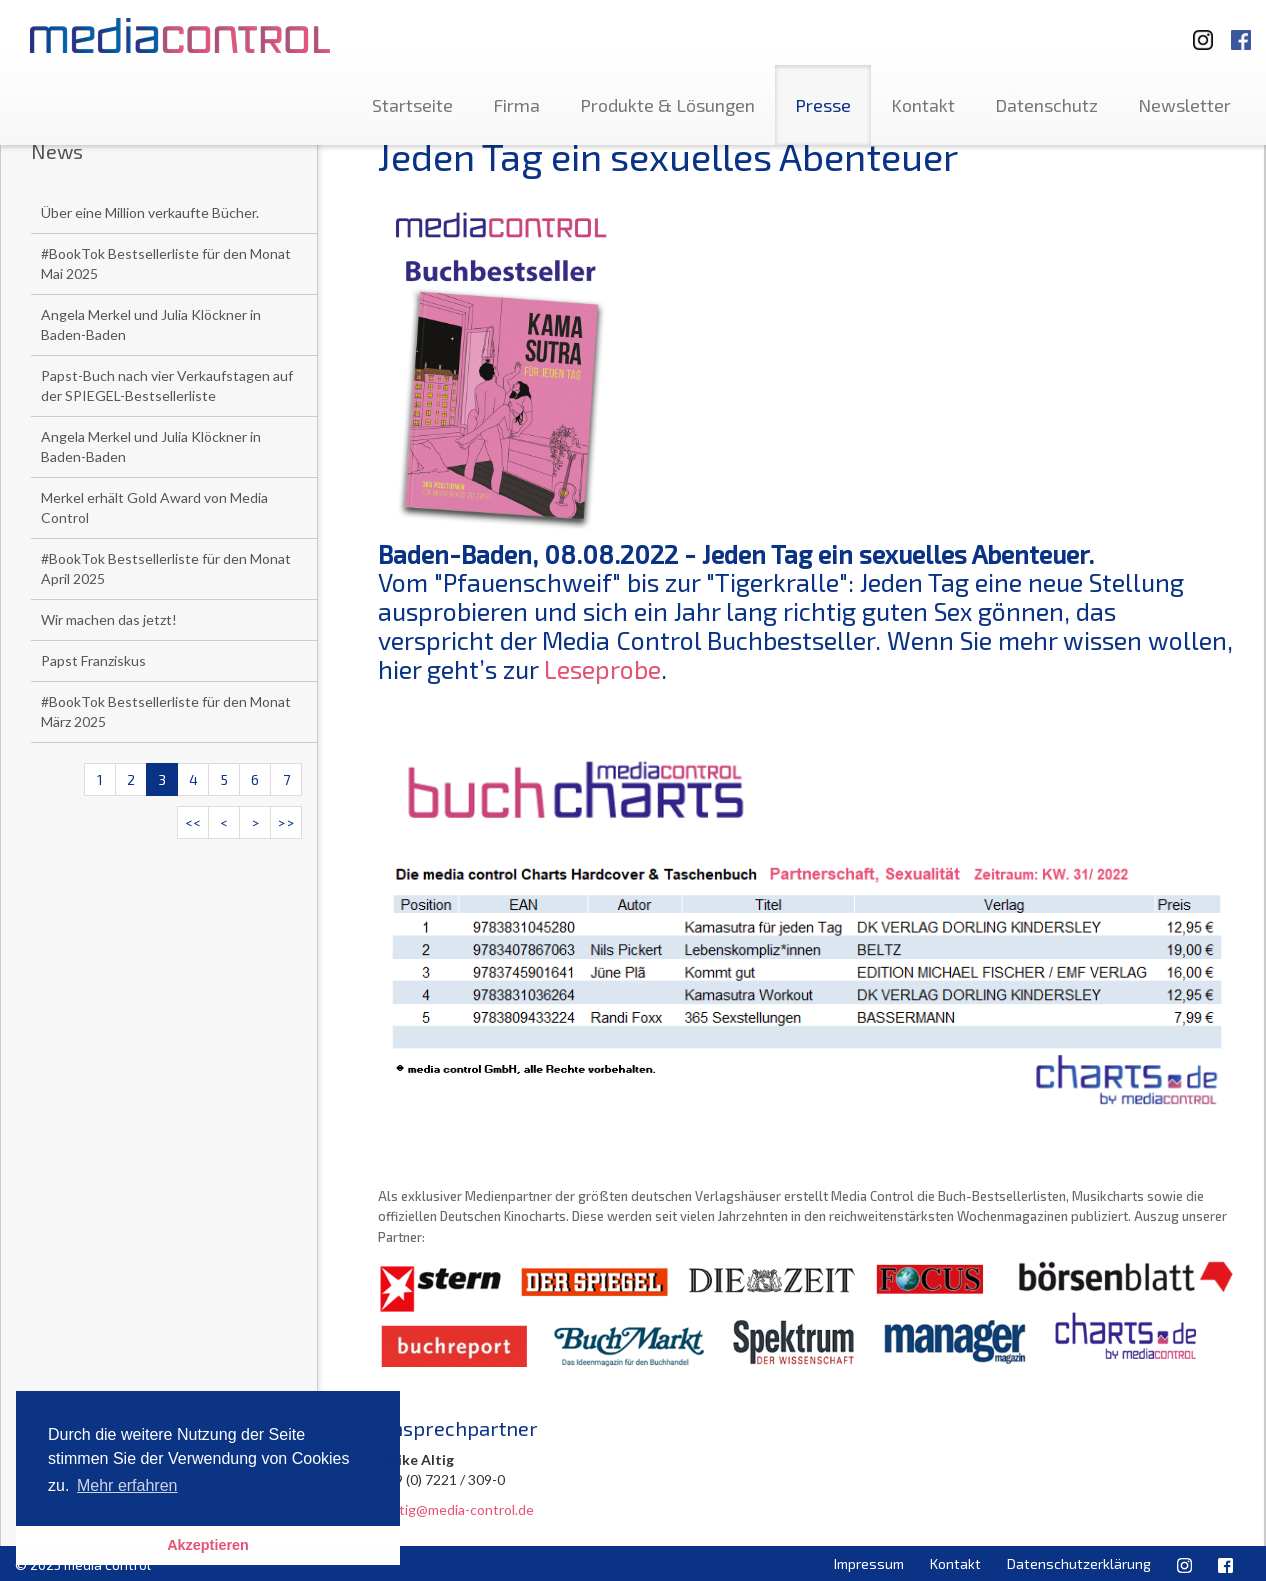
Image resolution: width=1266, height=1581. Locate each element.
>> (286, 822)
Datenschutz (1046, 105)
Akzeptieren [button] (208, 1545)
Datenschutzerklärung (1079, 1563)
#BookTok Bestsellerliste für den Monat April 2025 (166, 568)
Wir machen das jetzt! (109, 619)
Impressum (869, 1563)
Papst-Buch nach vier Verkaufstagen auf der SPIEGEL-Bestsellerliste (167, 385)
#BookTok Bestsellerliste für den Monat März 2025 (166, 711)
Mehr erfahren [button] (127, 1485)
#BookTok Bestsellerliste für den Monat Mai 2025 (166, 263)
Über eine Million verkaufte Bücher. (150, 212)
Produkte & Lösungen (667, 105)
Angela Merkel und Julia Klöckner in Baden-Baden (151, 324)
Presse (823, 105)
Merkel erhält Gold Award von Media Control (154, 507)
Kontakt (923, 105)
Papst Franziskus (93, 660)
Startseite (412, 105)
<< (193, 822)
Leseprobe (602, 669)
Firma (516, 105)
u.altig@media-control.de (456, 1509)
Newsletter (1184, 105)
